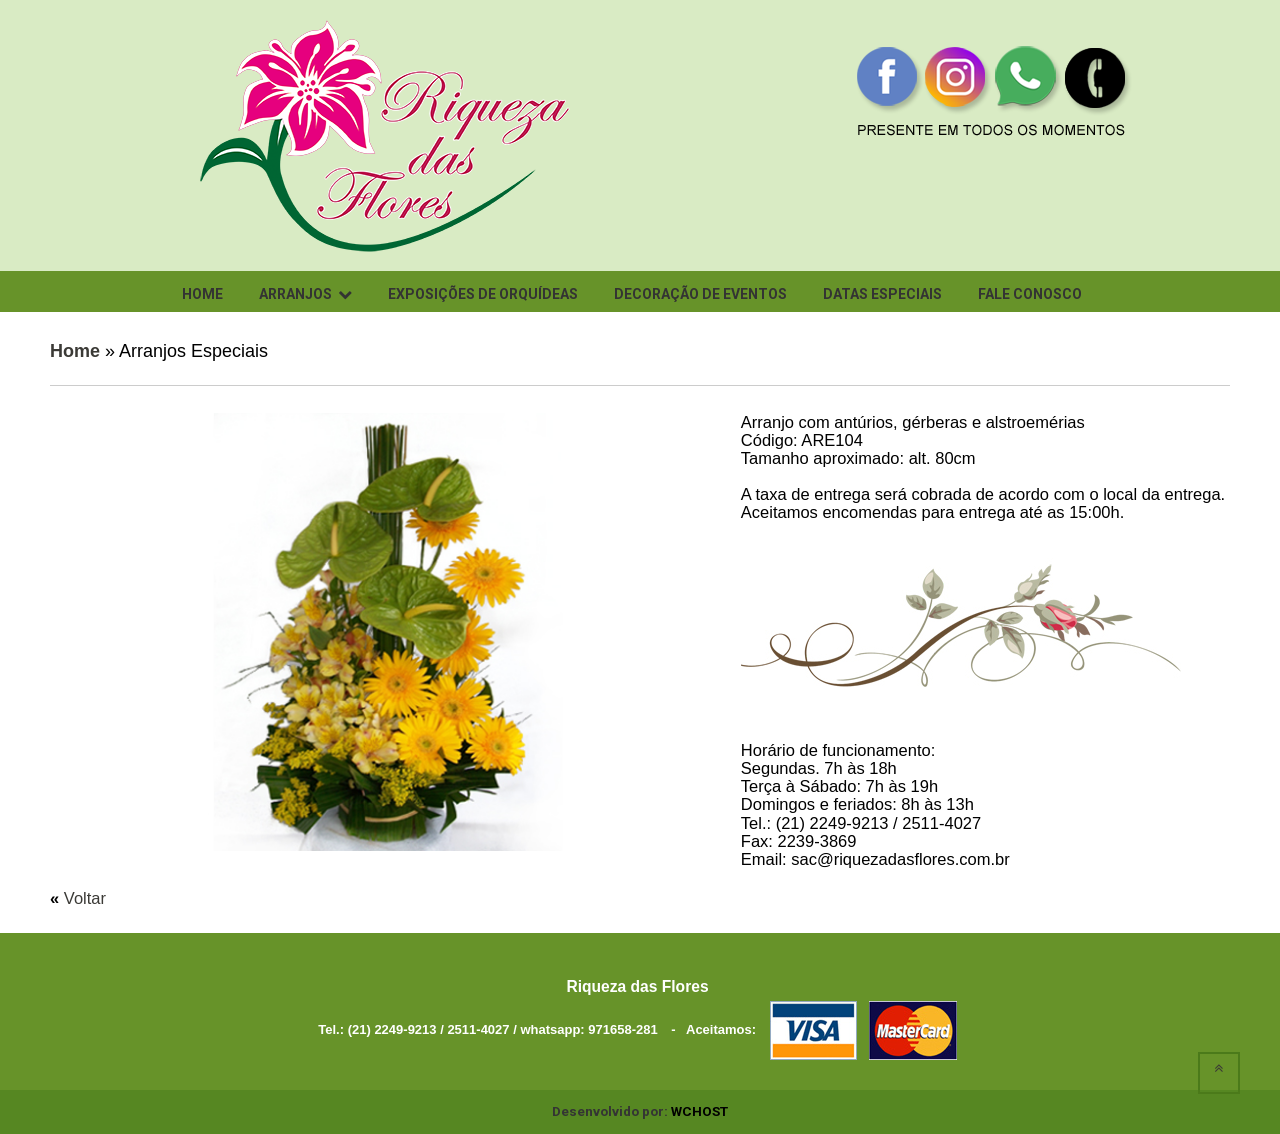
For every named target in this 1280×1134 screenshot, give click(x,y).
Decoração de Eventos (700, 294)
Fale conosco (1030, 294)
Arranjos (305, 294)
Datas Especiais (882, 294)
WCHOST (699, 1111)
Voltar (85, 898)
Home (202, 294)
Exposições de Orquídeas (483, 294)
